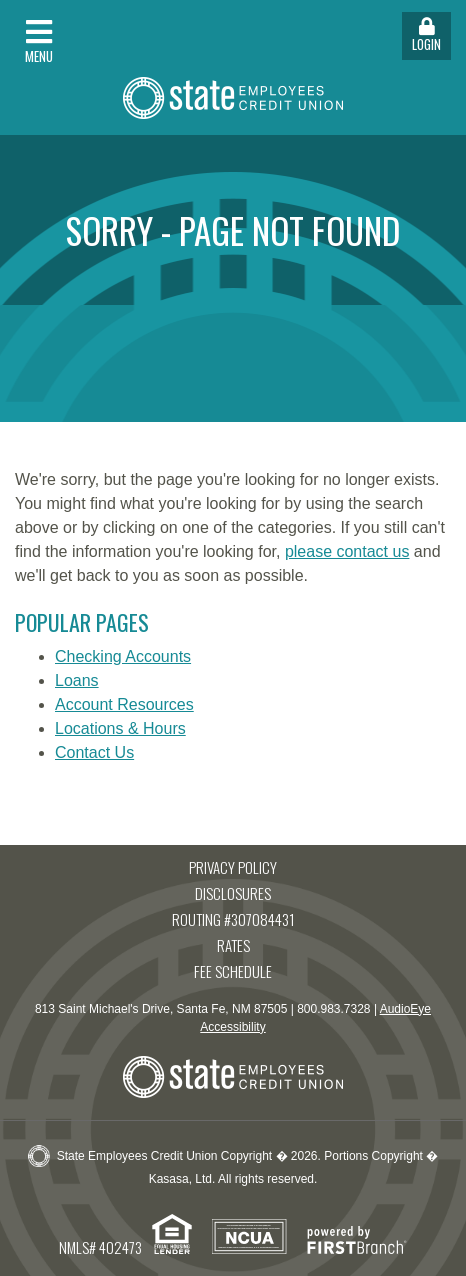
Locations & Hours (120, 728)
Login (426, 35)
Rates (233, 945)
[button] (116, 36)
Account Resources (124, 704)
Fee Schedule (233, 971)
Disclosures (233, 893)
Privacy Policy (233, 867)
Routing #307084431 (233, 919)
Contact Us (94, 752)
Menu (39, 41)
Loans (77, 680)
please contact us (347, 551)
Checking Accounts (123, 656)
